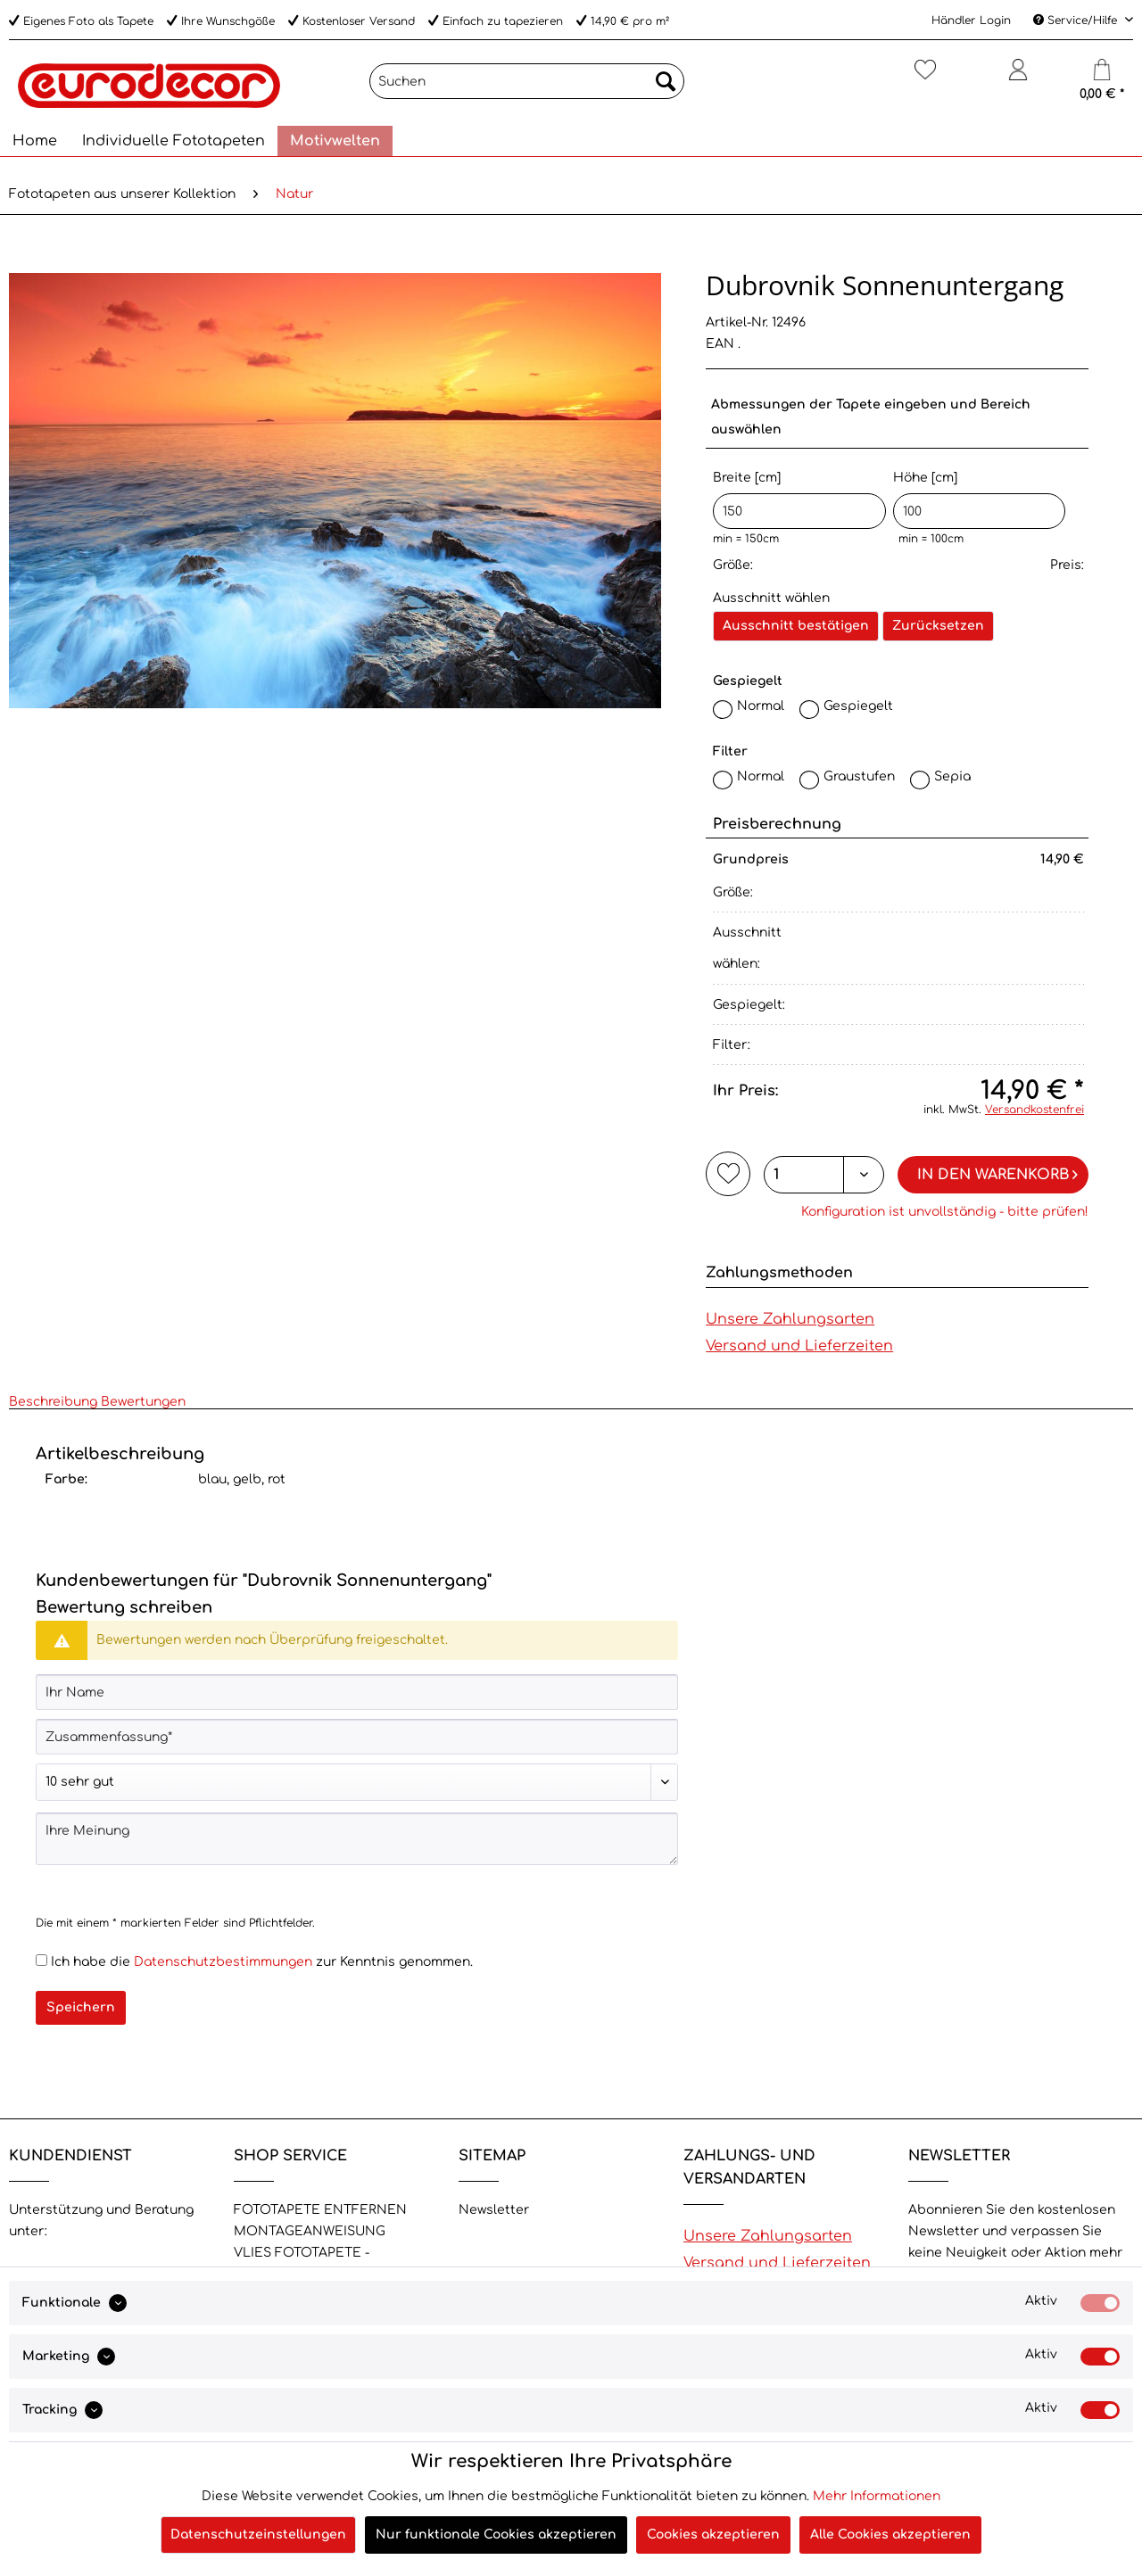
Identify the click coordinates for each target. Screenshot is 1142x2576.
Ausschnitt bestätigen (796, 625)
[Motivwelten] (335, 141)
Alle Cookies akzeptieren (890, 2534)
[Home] (35, 141)
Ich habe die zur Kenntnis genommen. (262, 1962)
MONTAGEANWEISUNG (309, 2231)
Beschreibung (53, 1401)
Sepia (952, 776)
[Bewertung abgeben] (357, 1782)
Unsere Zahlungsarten (790, 1319)
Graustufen (859, 776)
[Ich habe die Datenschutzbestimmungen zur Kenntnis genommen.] (41, 1960)
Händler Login (971, 20)
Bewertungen (143, 1401)
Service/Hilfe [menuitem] (1077, 20)
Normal (760, 706)
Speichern (80, 2007)
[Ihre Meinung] (357, 1838)
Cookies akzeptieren (713, 2534)
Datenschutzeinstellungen (258, 2534)
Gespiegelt (858, 706)
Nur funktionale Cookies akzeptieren (496, 2534)
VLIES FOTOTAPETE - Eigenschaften (301, 2263)
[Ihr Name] (357, 1692)
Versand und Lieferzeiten (799, 1346)
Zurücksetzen (938, 625)
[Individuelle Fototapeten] (173, 141)
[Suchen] (526, 81)
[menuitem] (526, 87)
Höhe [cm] (979, 500)
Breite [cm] (799, 500)
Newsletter (494, 2210)
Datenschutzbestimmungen (223, 1962)
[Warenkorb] (1102, 77)
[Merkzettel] (924, 77)
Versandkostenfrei (1034, 1109)
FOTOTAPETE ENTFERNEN (320, 2210)
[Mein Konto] (1017, 77)
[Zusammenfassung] (357, 1736)
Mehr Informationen (876, 2496)
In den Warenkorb (997, 1171)
